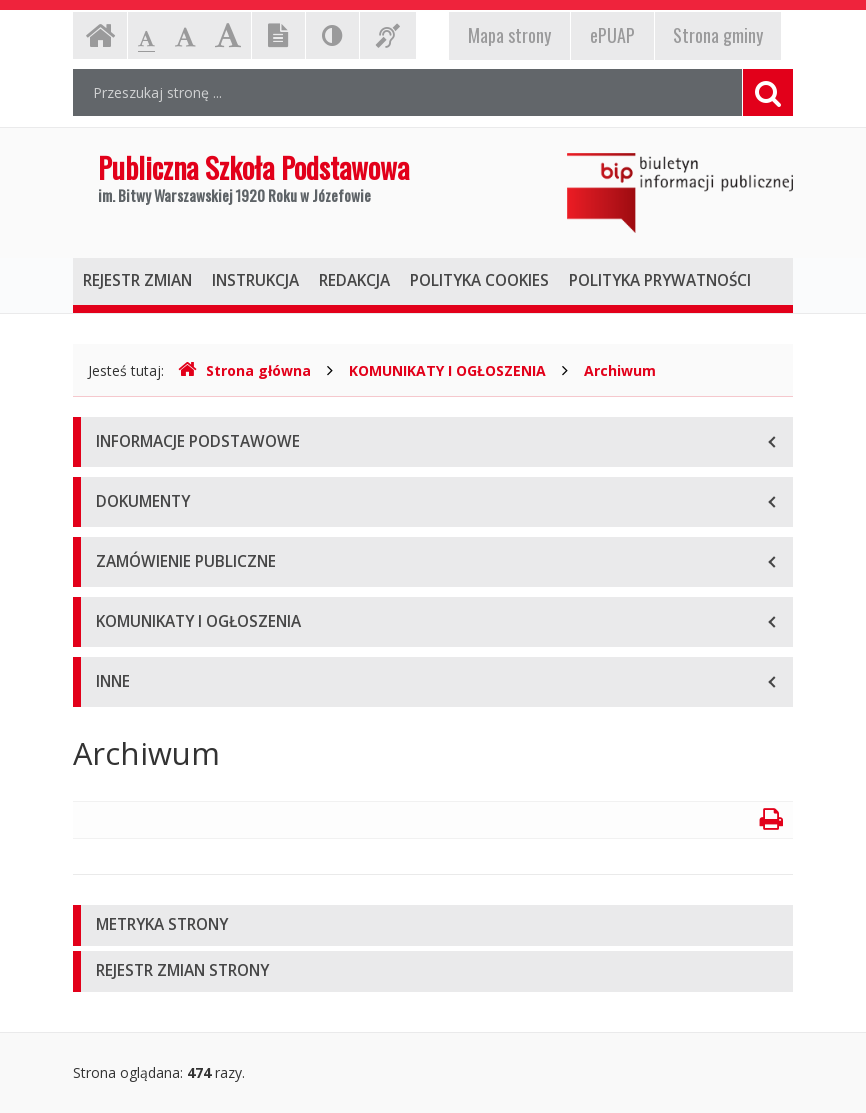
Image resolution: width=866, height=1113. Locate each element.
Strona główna (244, 370)
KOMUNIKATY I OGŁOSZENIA (447, 370)
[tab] (433, 925)
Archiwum (620, 370)
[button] (433, 925)
